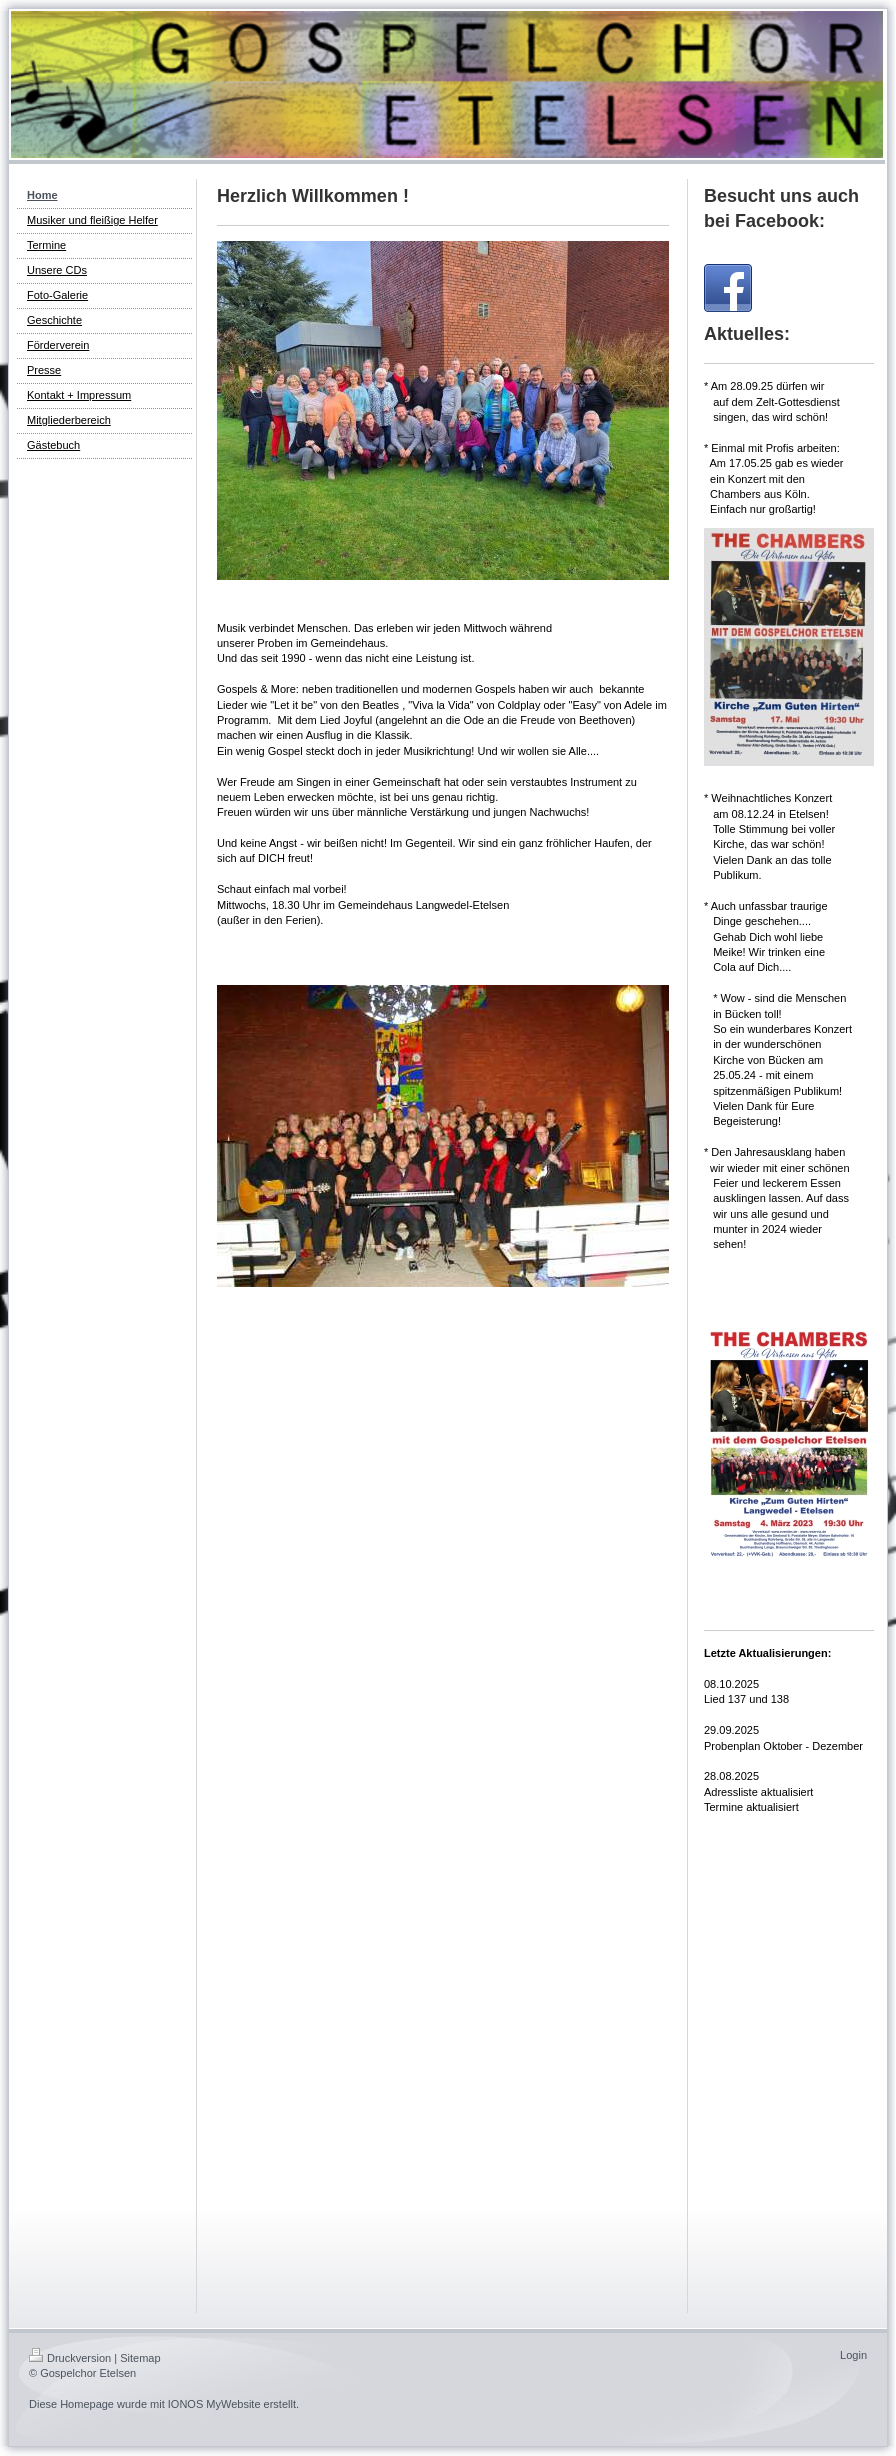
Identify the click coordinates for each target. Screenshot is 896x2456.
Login (853, 2355)
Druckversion (70, 2358)
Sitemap (140, 2358)
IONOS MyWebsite (214, 2404)
